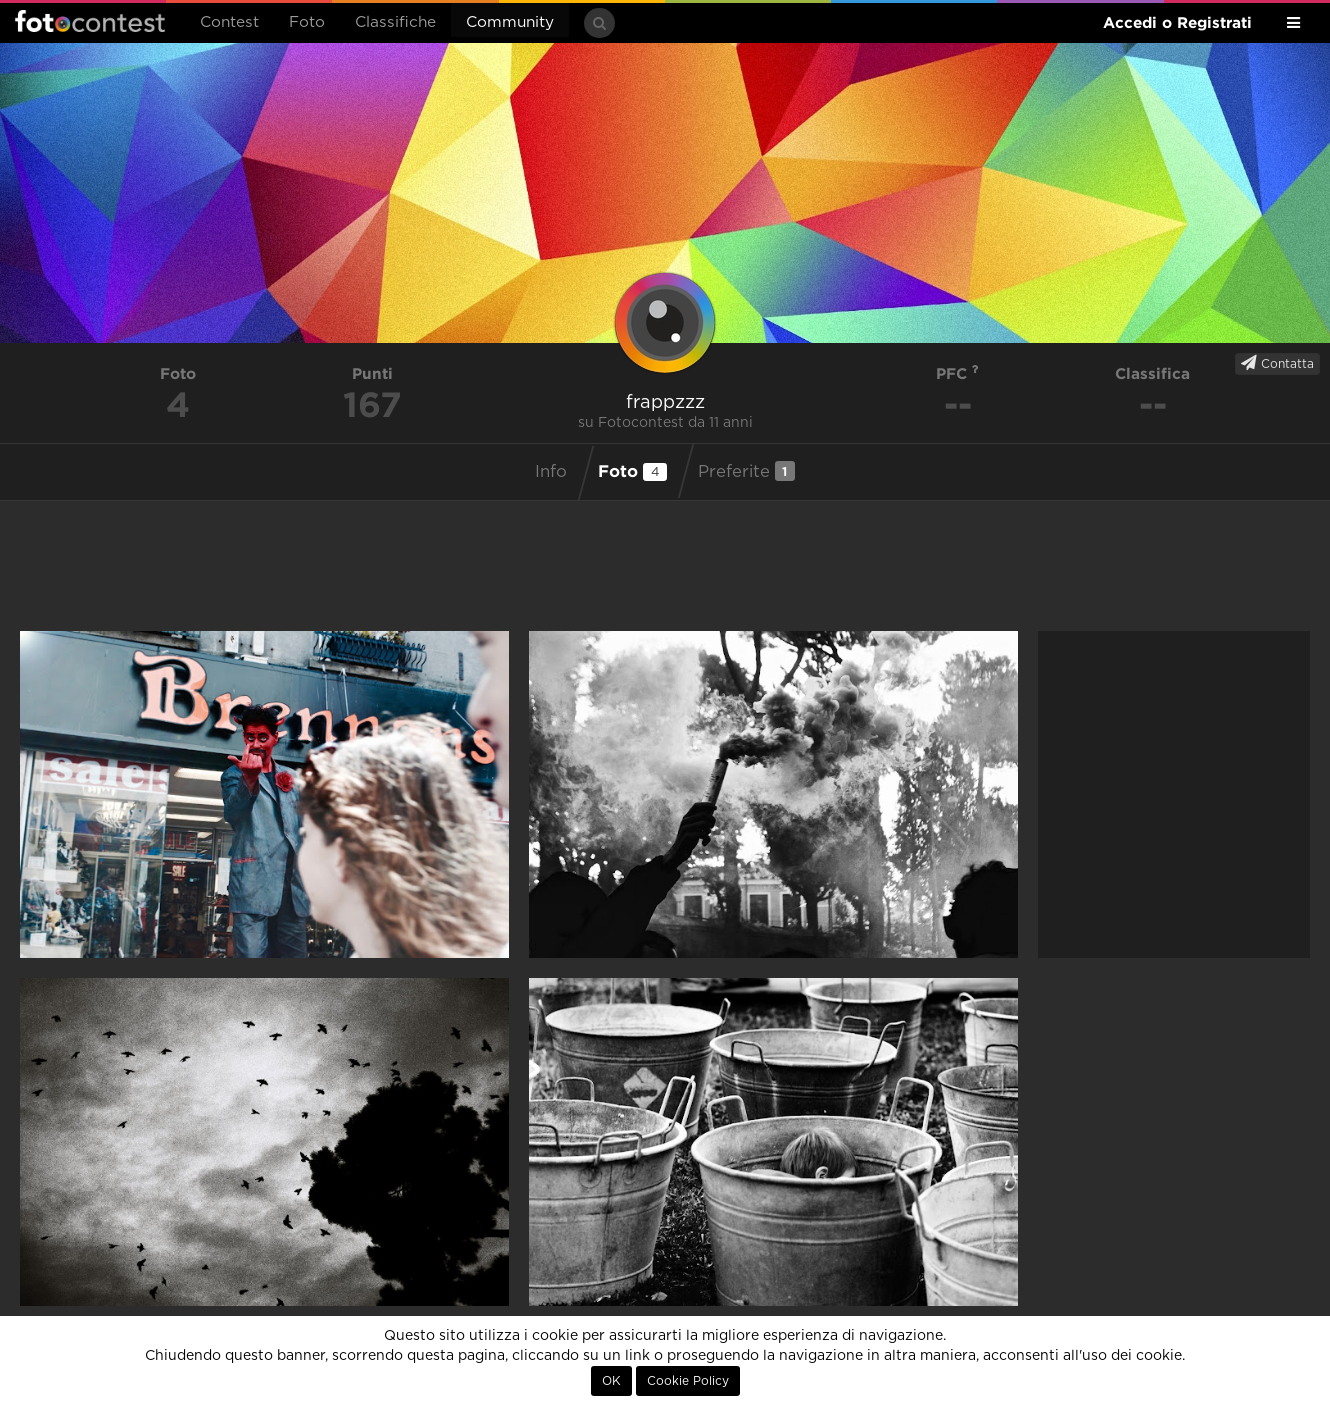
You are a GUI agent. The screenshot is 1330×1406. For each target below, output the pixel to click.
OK (611, 1381)
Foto (307, 22)
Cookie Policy (688, 1381)
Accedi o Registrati (1177, 22)
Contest (229, 22)
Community (510, 22)
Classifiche (395, 22)
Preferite (746, 471)
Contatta (1277, 363)
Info (551, 472)
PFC (957, 373)
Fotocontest (90, 21)
